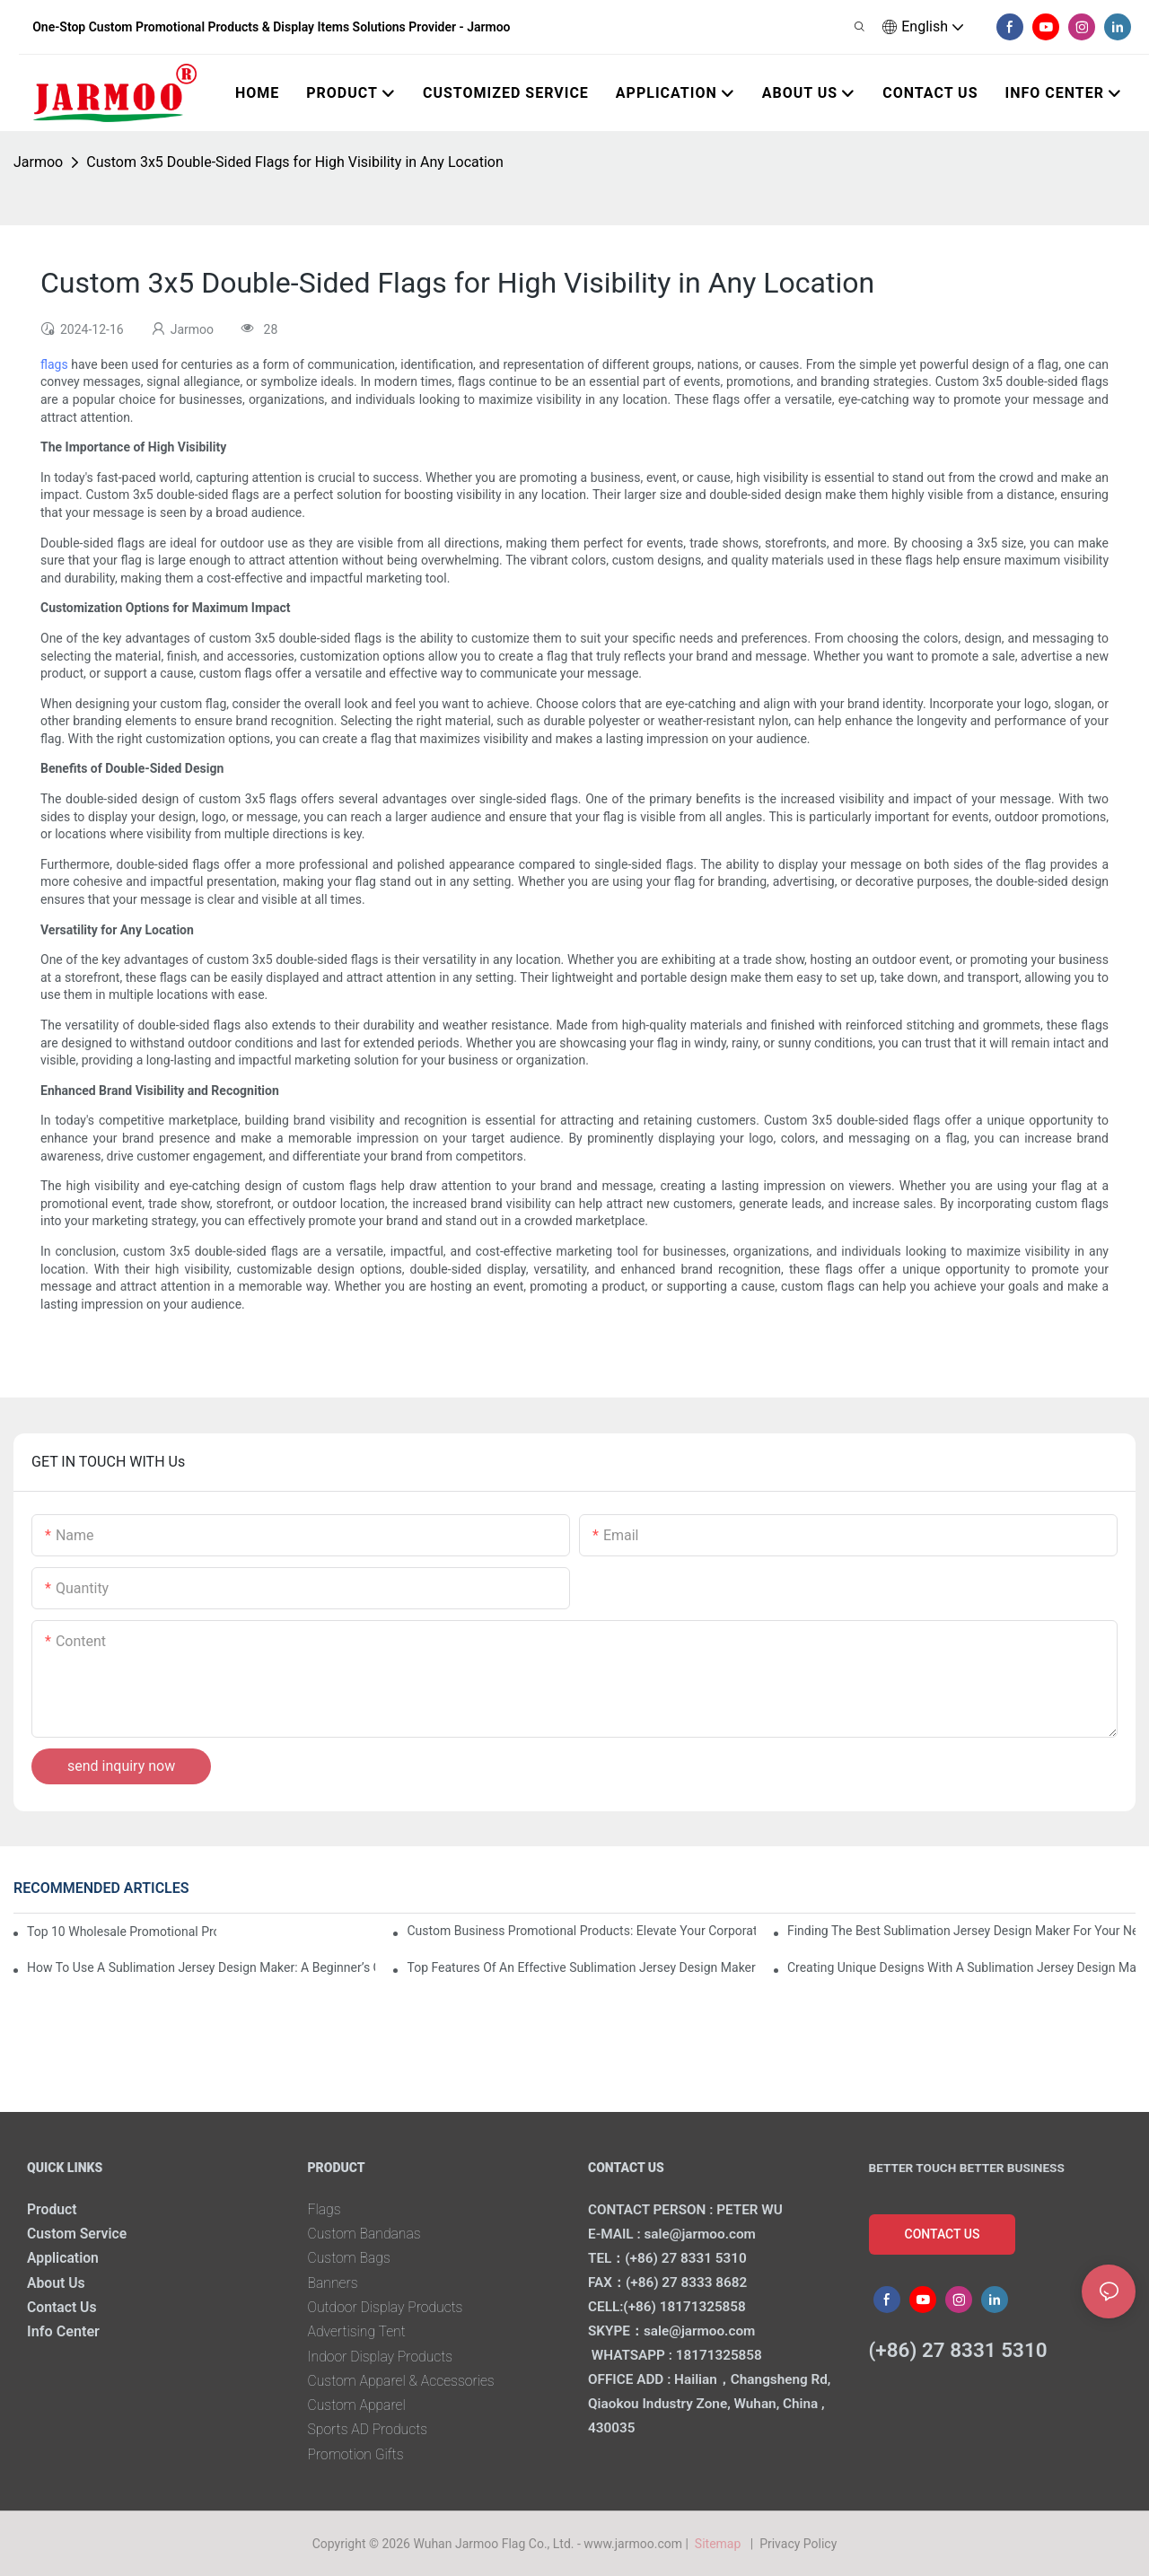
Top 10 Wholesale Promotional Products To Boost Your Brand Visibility (121, 1931)
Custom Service (78, 2233)
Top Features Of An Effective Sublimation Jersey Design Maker (581, 1967)
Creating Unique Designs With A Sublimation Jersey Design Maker (961, 1967)
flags (54, 364)
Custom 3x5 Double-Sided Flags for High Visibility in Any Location (295, 162)
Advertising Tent (358, 2331)
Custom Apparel (358, 2405)
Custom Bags (350, 2257)
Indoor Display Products (382, 2356)
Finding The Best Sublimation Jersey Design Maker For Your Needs (961, 1930)
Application (64, 2257)
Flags (325, 2209)
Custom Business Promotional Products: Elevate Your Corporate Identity (581, 1930)
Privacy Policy (798, 2544)
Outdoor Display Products (388, 2307)
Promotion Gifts (357, 2454)
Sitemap (720, 2544)
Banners (334, 2282)
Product (52, 2209)
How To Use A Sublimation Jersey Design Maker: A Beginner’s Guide (201, 1967)
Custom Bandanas (366, 2233)
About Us (57, 2282)
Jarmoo (38, 162)
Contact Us (63, 2307)
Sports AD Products (369, 2429)
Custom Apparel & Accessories (404, 2380)
